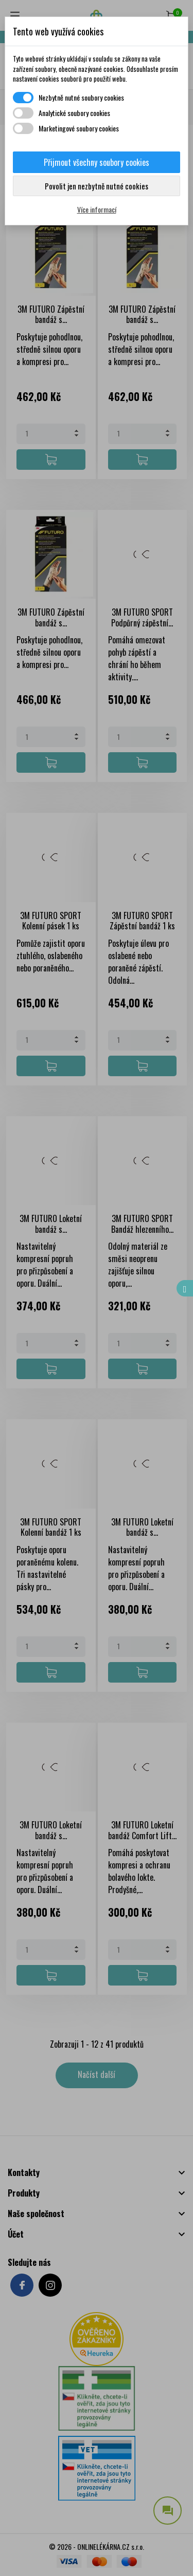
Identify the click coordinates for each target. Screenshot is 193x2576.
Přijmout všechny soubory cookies (96, 162)
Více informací (96, 209)
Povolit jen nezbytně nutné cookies (96, 186)
